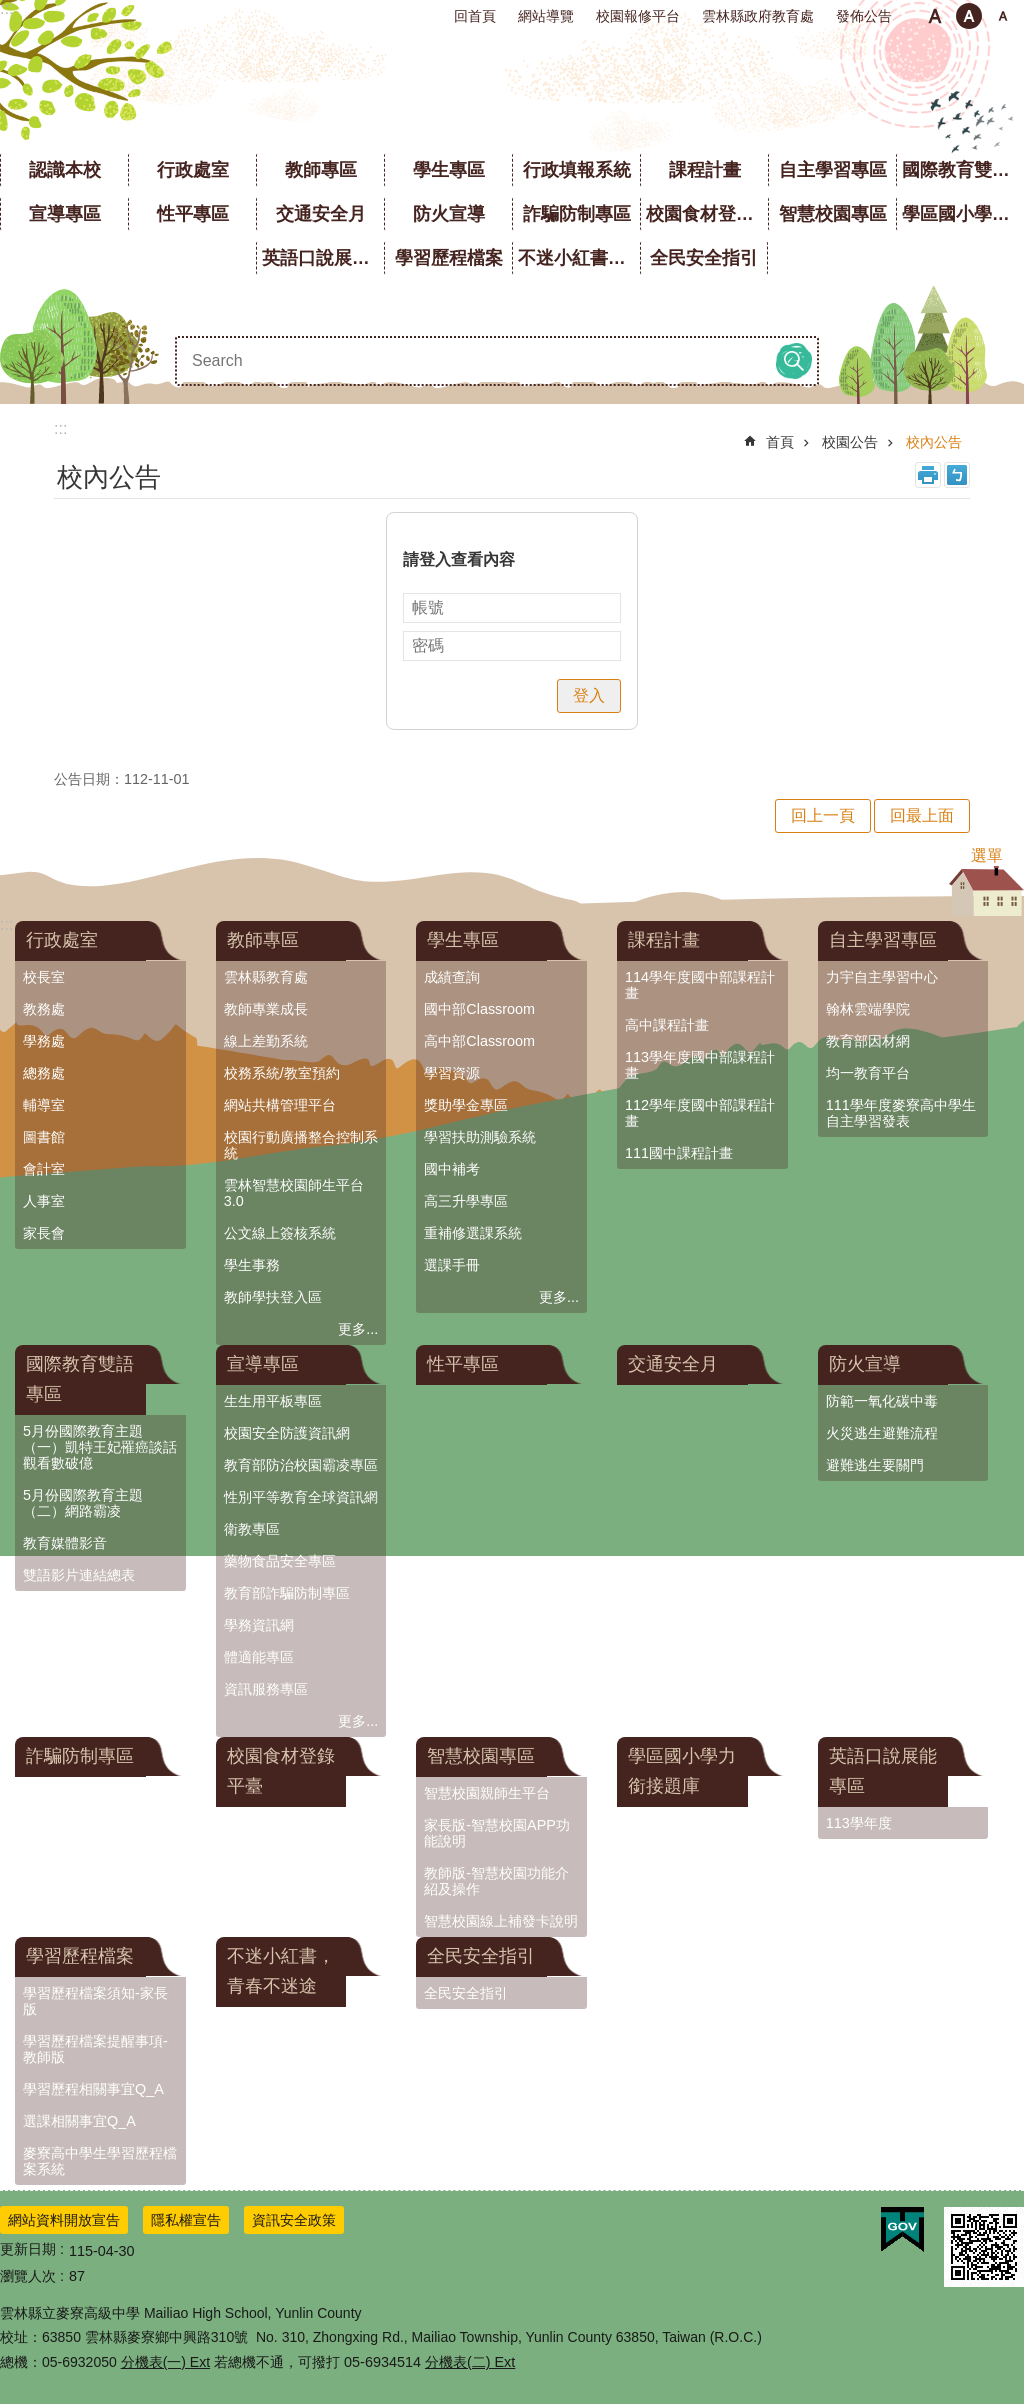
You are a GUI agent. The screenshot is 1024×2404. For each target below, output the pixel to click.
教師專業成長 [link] (266, 1009)
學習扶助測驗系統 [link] (480, 1137)
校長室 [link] (44, 977)
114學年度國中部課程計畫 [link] (700, 985)
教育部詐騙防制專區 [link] (287, 1593)
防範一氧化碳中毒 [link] (882, 1401)
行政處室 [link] (193, 170)
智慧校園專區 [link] (833, 214)
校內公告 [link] (934, 442)
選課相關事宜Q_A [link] (79, 2121)
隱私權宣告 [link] (186, 2220)
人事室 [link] (44, 1201)
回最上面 (922, 815)
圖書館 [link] (44, 1137)
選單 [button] (987, 855)
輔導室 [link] (44, 1105)
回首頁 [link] (475, 16)
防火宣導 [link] (449, 214)
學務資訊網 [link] (259, 1625)
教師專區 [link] (321, 170)
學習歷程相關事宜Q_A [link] (93, 2089)
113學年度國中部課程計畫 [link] (700, 1065)
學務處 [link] (44, 1041)
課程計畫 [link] (705, 170)
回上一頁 (823, 815)
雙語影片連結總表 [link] (79, 1575)
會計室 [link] (44, 1169)
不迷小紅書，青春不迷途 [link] (579, 258)
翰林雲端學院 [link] (868, 1009)
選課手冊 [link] (452, 1265)
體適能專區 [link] (259, 1657)
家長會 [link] (44, 1233)
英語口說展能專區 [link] (323, 258)
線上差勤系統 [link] (266, 1041)
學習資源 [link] (452, 1073)
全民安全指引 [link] (704, 258)
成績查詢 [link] (452, 977)
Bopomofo (957, 475)
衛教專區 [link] (252, 1529)
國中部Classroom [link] (479, 1009)
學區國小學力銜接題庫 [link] (963, 214)
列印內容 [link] (928, 475)
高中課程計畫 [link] (667, 1025)
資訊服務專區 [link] (266, 1689)
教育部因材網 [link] (868, 1041)
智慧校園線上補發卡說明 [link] (501, 1921)
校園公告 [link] (850, 442)
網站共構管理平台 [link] (280, 1105)
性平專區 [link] (193, 214)
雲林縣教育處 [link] (266, 977)
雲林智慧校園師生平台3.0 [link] (294, 1193)
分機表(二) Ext (470, 2362)
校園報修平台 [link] (638, 16)
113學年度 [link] (859, 1823)
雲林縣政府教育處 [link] (758, 16)
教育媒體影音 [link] (65, 1543)
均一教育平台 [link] (868, 1073)
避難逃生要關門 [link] (875, 1465)
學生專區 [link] (449, 170)
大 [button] (1003, 16)
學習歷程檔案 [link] (449, 258)
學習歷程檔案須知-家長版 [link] (95, 2001)
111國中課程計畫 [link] (679, 1153)
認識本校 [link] (65, 170)
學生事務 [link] (252, 1265)
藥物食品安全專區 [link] (280, 1561)
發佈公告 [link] (864, 16)
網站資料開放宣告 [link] (64, 2220)
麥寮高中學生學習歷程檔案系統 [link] (100, 2161)
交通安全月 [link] (321, 214)
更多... (358, 1329)
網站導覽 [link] (546, 16)
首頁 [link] (780, 442)
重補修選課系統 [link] (473, 1233)
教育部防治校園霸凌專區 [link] (301, 1465)
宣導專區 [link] (65, 214)
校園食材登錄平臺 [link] (707, 214)
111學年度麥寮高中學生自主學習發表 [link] (901, 1113)
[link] (902, 2230)
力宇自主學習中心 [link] (882, 977)
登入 (589, 695)
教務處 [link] (44, 1009)
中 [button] (969, 16)
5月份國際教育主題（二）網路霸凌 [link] (83, 1503)
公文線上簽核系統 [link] (280, 1233)
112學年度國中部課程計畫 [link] (700, 1113)
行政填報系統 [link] (577, 170)
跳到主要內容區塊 (10, 10)
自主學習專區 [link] (833, 170)
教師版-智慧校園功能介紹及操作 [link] (496, 1881)
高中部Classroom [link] (479, 1041)
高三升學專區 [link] (466, 1201)
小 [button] (935, 16)
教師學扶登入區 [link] (273, 1297)
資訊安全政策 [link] (294, 2220)
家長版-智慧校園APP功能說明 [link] (497, 1833)
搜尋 (794, 361)
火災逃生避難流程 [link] (882, 1433)
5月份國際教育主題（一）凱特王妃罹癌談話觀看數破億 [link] (100, 1447)
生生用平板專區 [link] (273, 1401)
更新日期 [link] (28, 2249)
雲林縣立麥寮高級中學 (512, 90)
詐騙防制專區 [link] (577, 214)
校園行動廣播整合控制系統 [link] (301, 1145)
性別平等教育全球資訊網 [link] (301, 1497)
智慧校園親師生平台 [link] (487, 1793)
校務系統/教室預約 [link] (282, 1073)
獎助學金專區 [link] (466, 1105)
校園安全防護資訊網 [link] (287, 1433)
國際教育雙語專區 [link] (963, 170)
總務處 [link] (44, 1073)
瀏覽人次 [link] (28, 2276)
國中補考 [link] (452, 1169)
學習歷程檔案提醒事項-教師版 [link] (95, 2049)
